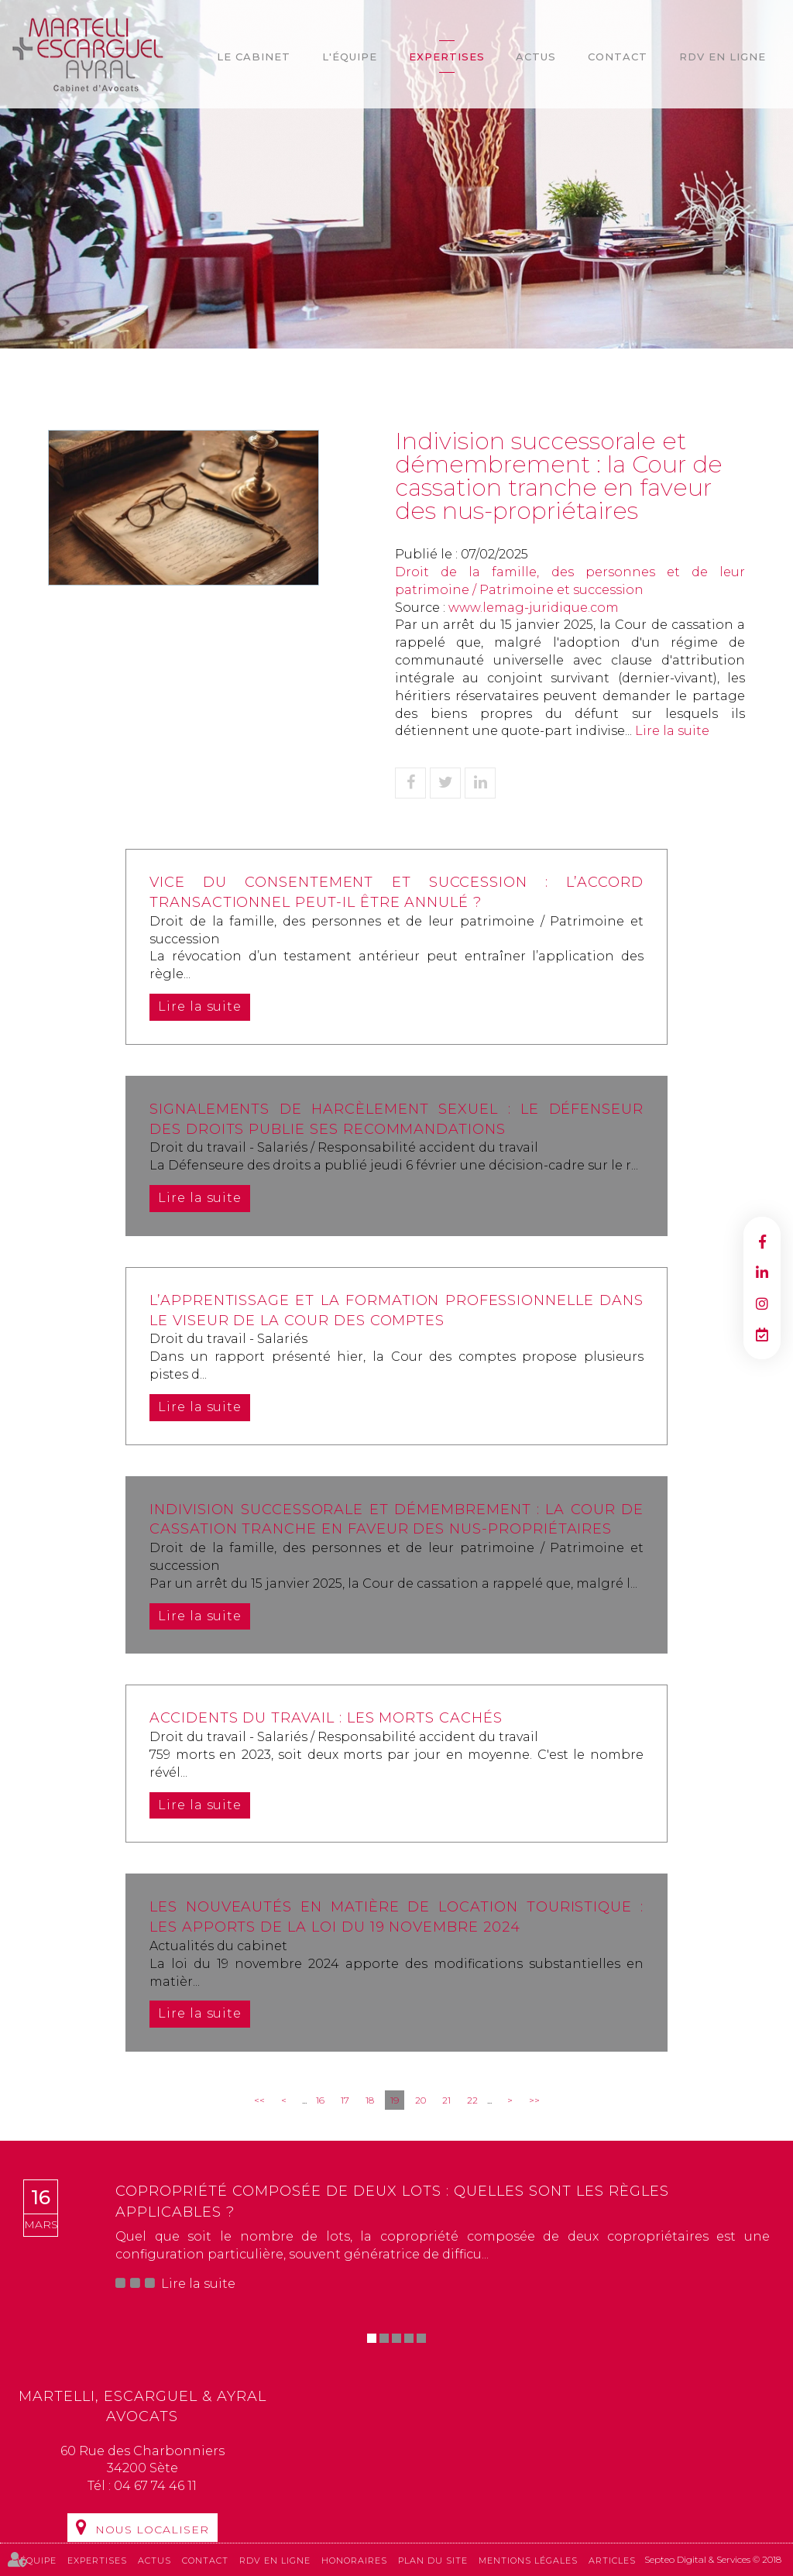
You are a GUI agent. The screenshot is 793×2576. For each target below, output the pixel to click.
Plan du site (433, 2559)
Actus (536, 56)
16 (320, 2100)
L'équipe (349, 56)
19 (394, 2100)
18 (370, 2100)
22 (472, 2100)
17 (345, 2100)
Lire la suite (672, 730)
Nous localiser (152, 2530)
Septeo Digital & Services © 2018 (712, 2558)
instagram (762, 1303)
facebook (762, 1241)
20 (420, 2100)
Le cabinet (253, 56)
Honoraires (354, 2559)
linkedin (762, 1272)
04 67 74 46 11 (155, 2485)
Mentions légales (528, 2559)
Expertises (447, 56)
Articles (612, 2559)
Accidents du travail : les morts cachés (326, 1717)
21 (446, 2100)
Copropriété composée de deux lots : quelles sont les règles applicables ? (392, 2201)
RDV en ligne (722, 56)
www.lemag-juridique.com (533, 607)
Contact (617, 56)
